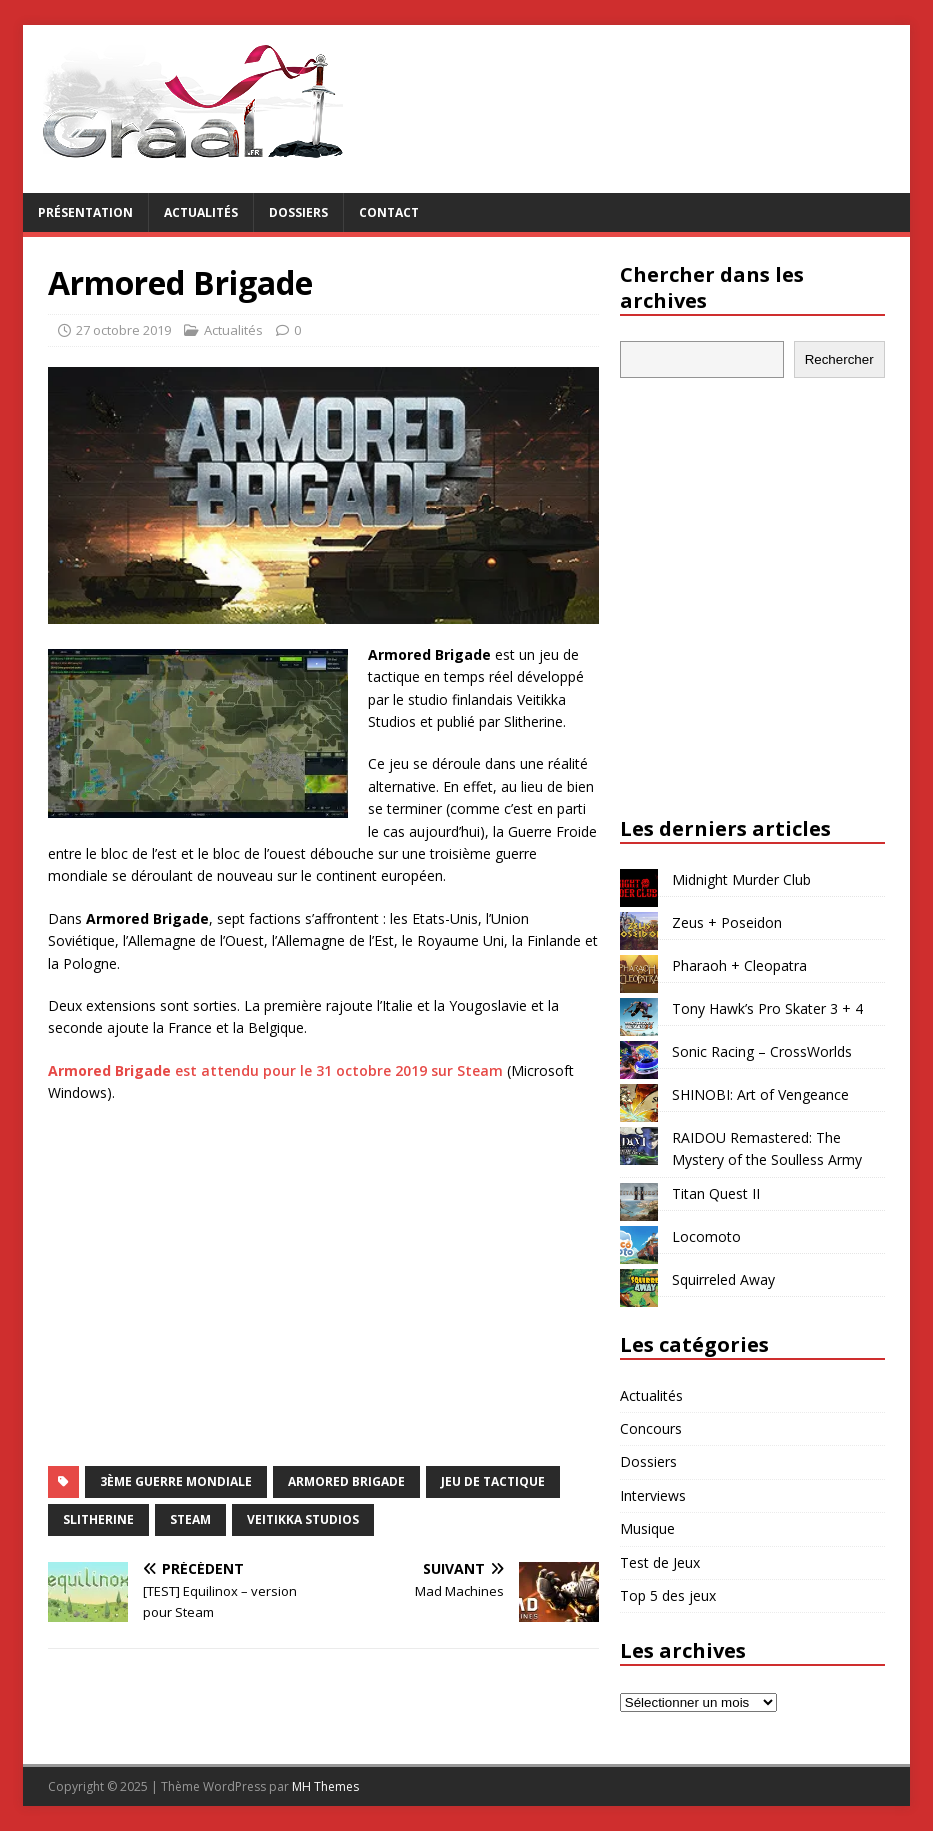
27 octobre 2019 (123, 330)
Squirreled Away (723, 1279)
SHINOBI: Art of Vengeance (760, 1094)
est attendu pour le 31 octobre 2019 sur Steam (275, 1070)
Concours (651, 1428)
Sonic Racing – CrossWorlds (762, 1051)
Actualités (201, 212)
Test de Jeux (660, 1562)
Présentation (85, 212)
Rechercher (839, 359)
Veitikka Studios (303, 1519)
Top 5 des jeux (668, 1595)
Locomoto (706, 1236)
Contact (389, 212)
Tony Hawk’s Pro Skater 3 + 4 (767, 1008)
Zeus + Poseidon (727, 922)
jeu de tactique (493, 1481)
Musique (647, 1528)
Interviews (653, 1495)
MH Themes (325, 1786)
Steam (190, 1519)
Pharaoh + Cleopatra (739, 965)
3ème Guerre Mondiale (176, 1481)
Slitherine (98, 1519)
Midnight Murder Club (741, 879)
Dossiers (298, 212)
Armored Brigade (346, 1481)
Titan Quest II (716, 1193)
